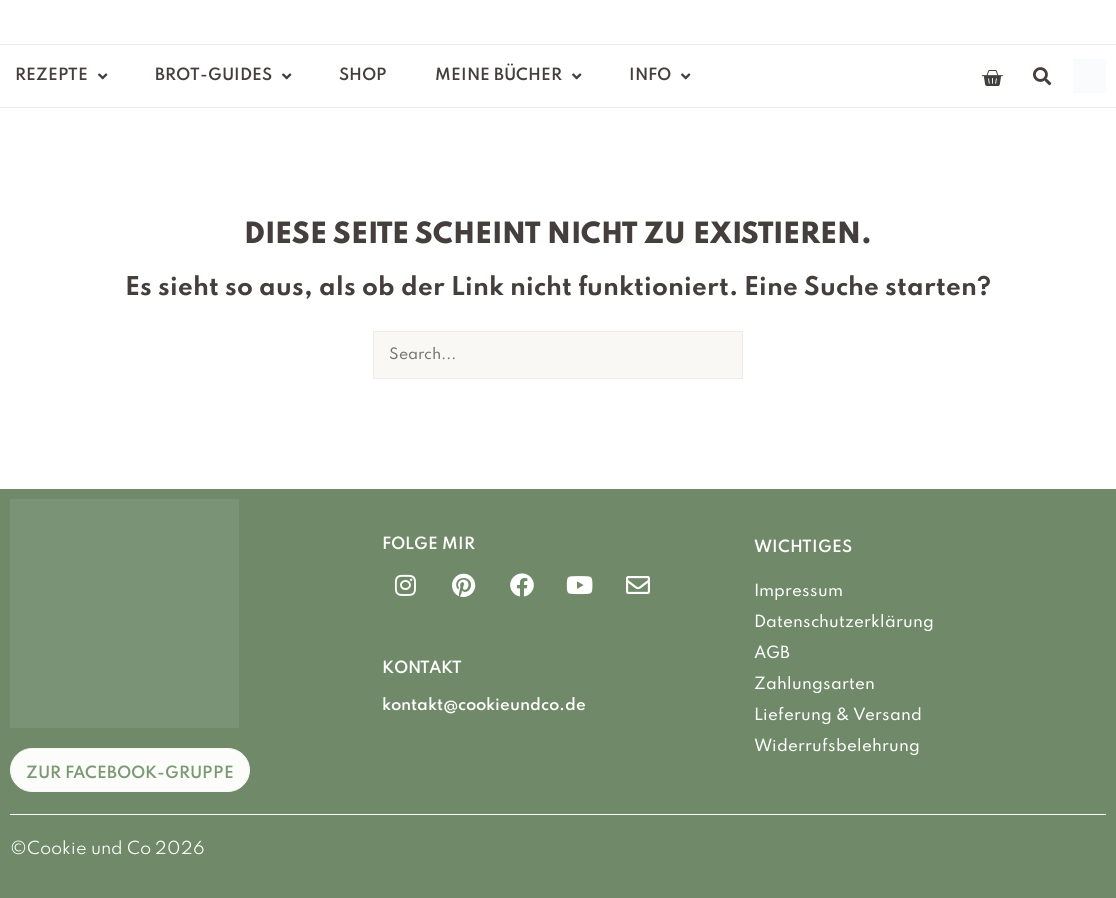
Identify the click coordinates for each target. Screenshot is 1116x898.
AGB (772, 652)
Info (659, 76)
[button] (1041, 76)
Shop (363, 75)
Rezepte (61, 76)
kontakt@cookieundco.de (484, 705)
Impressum (798, 591)
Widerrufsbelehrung (837, 744)
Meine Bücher (508, 76)
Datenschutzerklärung (844, 622)
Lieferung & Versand (838, 713)
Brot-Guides (223, 76)
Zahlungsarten (814, 683)
